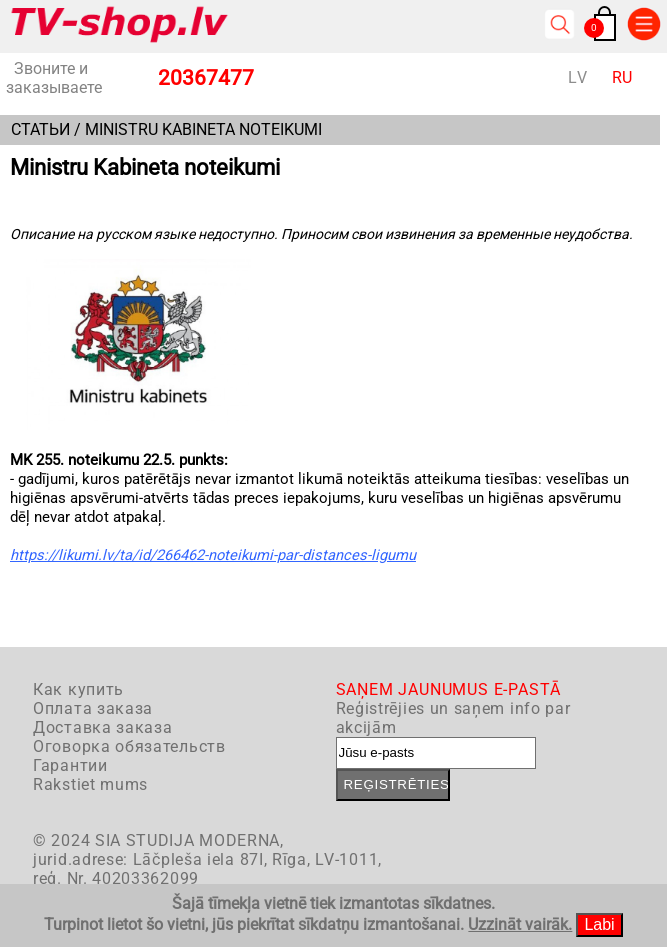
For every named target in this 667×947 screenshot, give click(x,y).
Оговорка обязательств (129, 746)
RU (622, 77)
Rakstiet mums (90, 784)
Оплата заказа (93, 708)
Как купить (78, 689)
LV (577, 77)
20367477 (206, 78)
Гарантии (70, 765)
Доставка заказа (103, 727)
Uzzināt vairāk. (520, 924)
